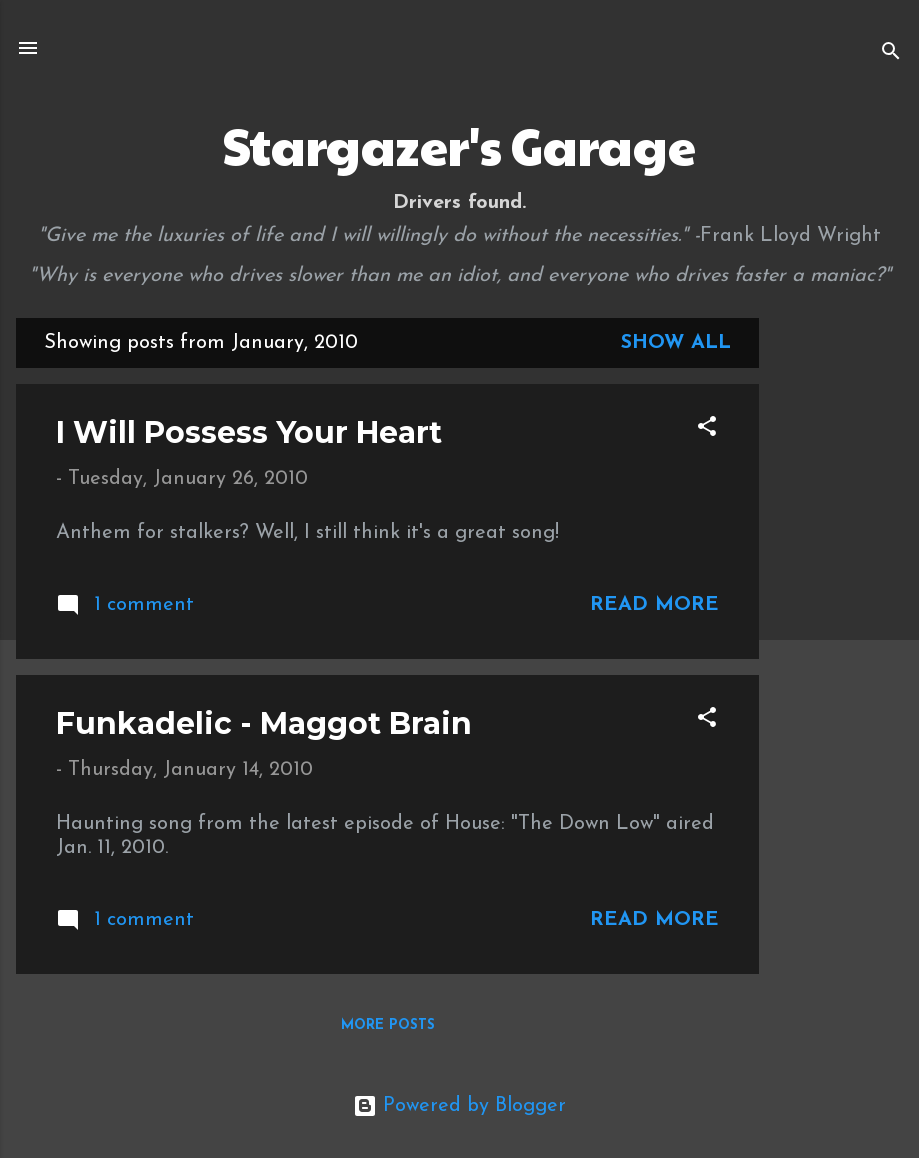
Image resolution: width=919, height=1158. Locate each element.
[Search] (891, 54)
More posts (388, 1025)
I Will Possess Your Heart (249, 432)
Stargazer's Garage (459, 145)
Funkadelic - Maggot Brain (264, 723)
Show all (676, 343)
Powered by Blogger (459, 1106)
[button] (707, 429)
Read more (654, 605)
